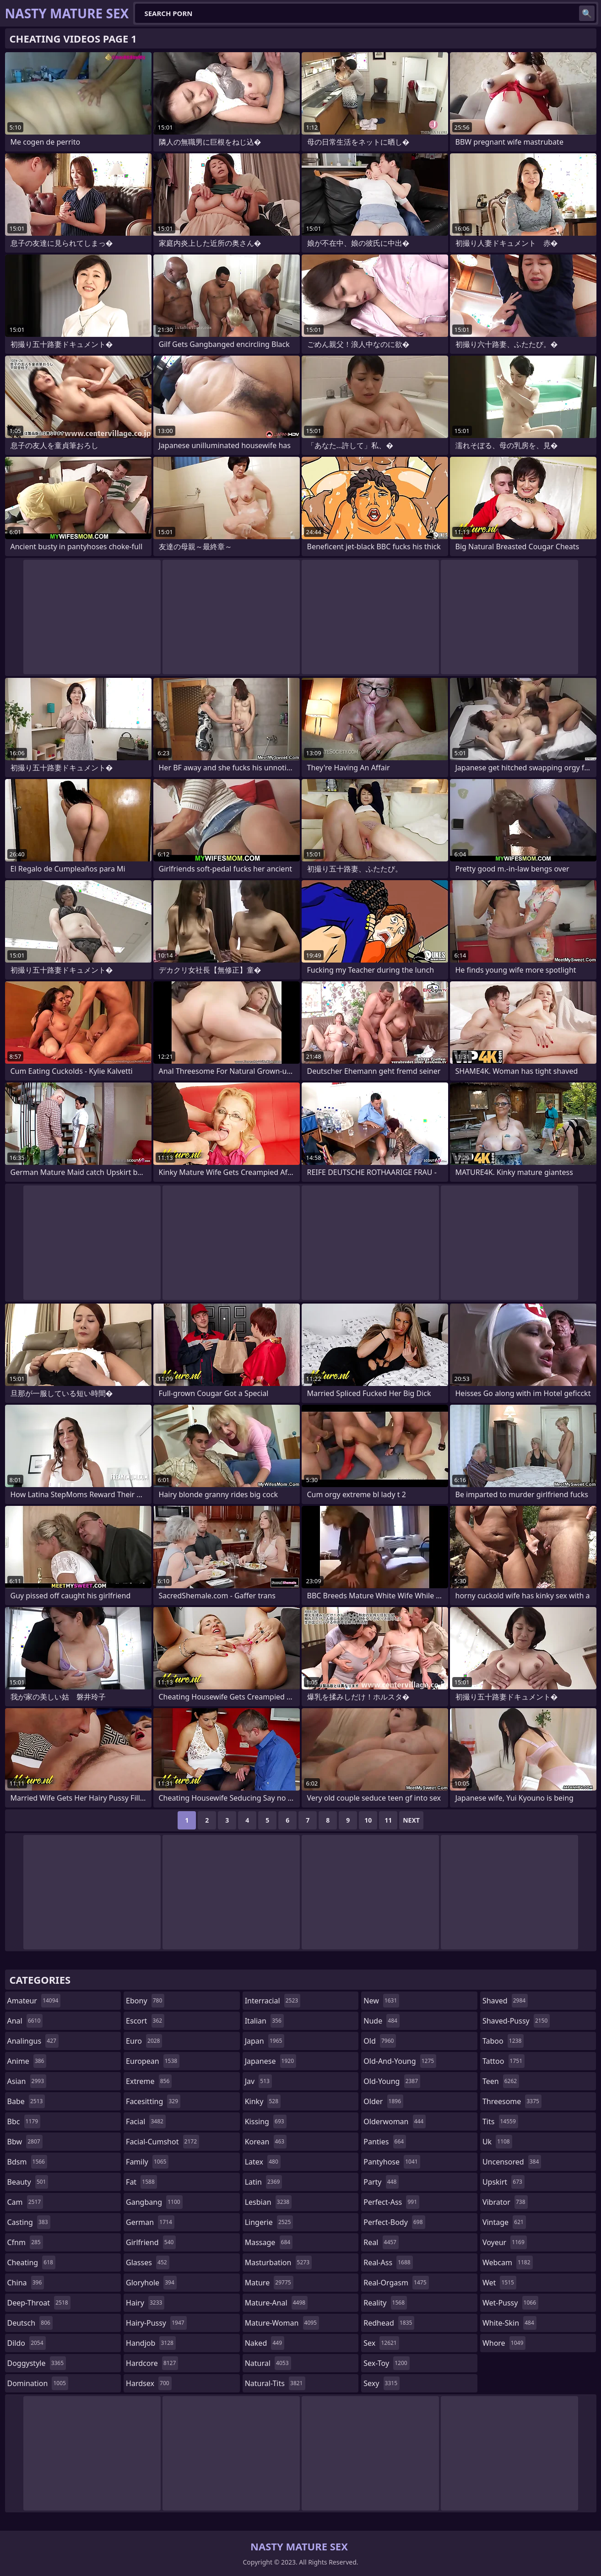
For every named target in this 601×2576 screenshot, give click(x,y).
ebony (145, 2001)
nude (381, 2021)
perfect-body (394, 2222)
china (25, 2282)
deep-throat (38, 2303)
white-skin (509, 2323)
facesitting (153, 2101)
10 (368, 1820)
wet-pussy (510, 2303)
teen (500, 2081)
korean (266, 2141)
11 (388, 1820)
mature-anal (276, 2303)
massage (268, 2242)
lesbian (268, 2202)
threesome (511, 2101)
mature (269, 2282)
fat (141, 2182)
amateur (34, 2001)
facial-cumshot (162, 2141)
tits (500, 2121)
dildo (26, 2343)
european (152, 2061)
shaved (505, 2001)
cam (25, 2202)
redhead (388, 2323)
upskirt (503, 2182)
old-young (391, 2081)
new (381, 2001)
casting (28, 2222)
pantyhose (391, 2162)
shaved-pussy (516, 2021)
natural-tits (275, 2383)
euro (144, 2041)
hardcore (152, 2363)
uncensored (511, 2162)
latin (263, 2182)
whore (503, 2343)
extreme (149, 2081)
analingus (33, 2041)
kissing (266, 2121)
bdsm (27, 2162)
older (383, 2101)
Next (411, 1820)
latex (263, 2162)
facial (146, 2121)
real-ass (387, 2262)
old (379, 2041)
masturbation (278, 2262)
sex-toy (386, 2363)
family (147, 2162)
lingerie (269, 2222)
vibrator (505, 2202)
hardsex (149, 2383)
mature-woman (282, 2323)
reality (385, 2303)
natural (268, 2363)
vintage (504, 2222)
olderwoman (394, 2121)
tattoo (503, 2061)
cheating (31, 2262)
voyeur (504, 2242)
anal (25, 2021)
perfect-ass (391, 2202)
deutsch (30, 2323)
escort (145, 2021)
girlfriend (151, 2242)
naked (264, 2343)
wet (499, 2282)
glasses (147, 2262)
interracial (273, 2001)
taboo (503, 2041)
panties (384, 2141)
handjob (151, 2343)
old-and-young (399, 2061)
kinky (263, 2101)
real (381, 2242)
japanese (270, 2061)
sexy (381, 2383)
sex (381, 2343)
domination (37, 2383)
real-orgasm (395, 2282)
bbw (25, 2141)
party (381, 2182)
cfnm (25, 2242)
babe (26, 2101)
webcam (507, 2262)
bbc (24, 2121)
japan (265, 2041)
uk (497, 2141)
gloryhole (151, 2282)
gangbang (154, 2202)
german (150, 2222)
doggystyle (36, 2363)
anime (27, 2061)
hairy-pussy (156, 2323)
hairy (145, 2303)
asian (27, 2081)
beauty (28, 2182)
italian (264, 2021)
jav (258, 2081)
